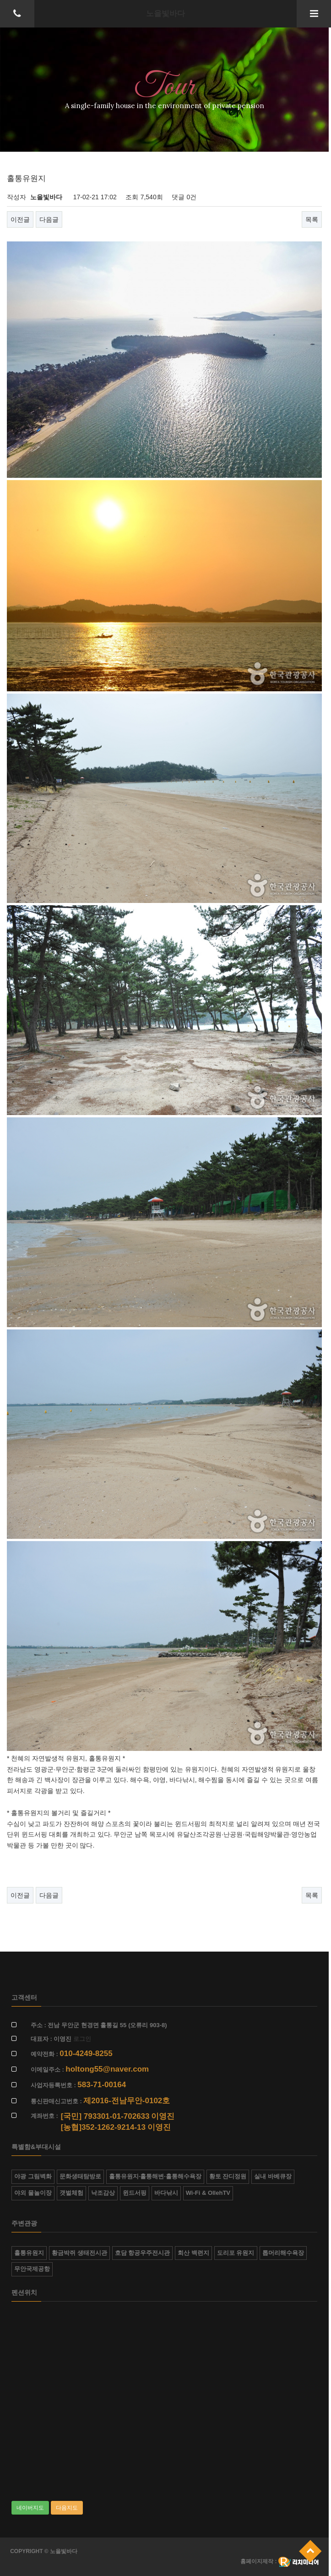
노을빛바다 (165, 13)
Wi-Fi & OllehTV (208, 2192)
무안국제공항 (32, 2268)
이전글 (20, 219)
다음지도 (67, 2508)
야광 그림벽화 (33, 2176)
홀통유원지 (29, 2252)
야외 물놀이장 (33, 2192)
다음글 (49, 219)
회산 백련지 (193, 2252)
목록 (311, 219)
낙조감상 (103, 2192)
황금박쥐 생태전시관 (79, 2252)
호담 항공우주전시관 (142, 2252)
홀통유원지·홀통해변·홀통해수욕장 (155, 2176)
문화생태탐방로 (80, 2176)
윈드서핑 (135, 2192)
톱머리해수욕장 (283, 2252)
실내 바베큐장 (273, 2176)
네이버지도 (30, 2508)
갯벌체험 (71, 2192)
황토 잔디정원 (228, 2176)
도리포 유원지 (236, 2252)
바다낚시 (166, 2192)
